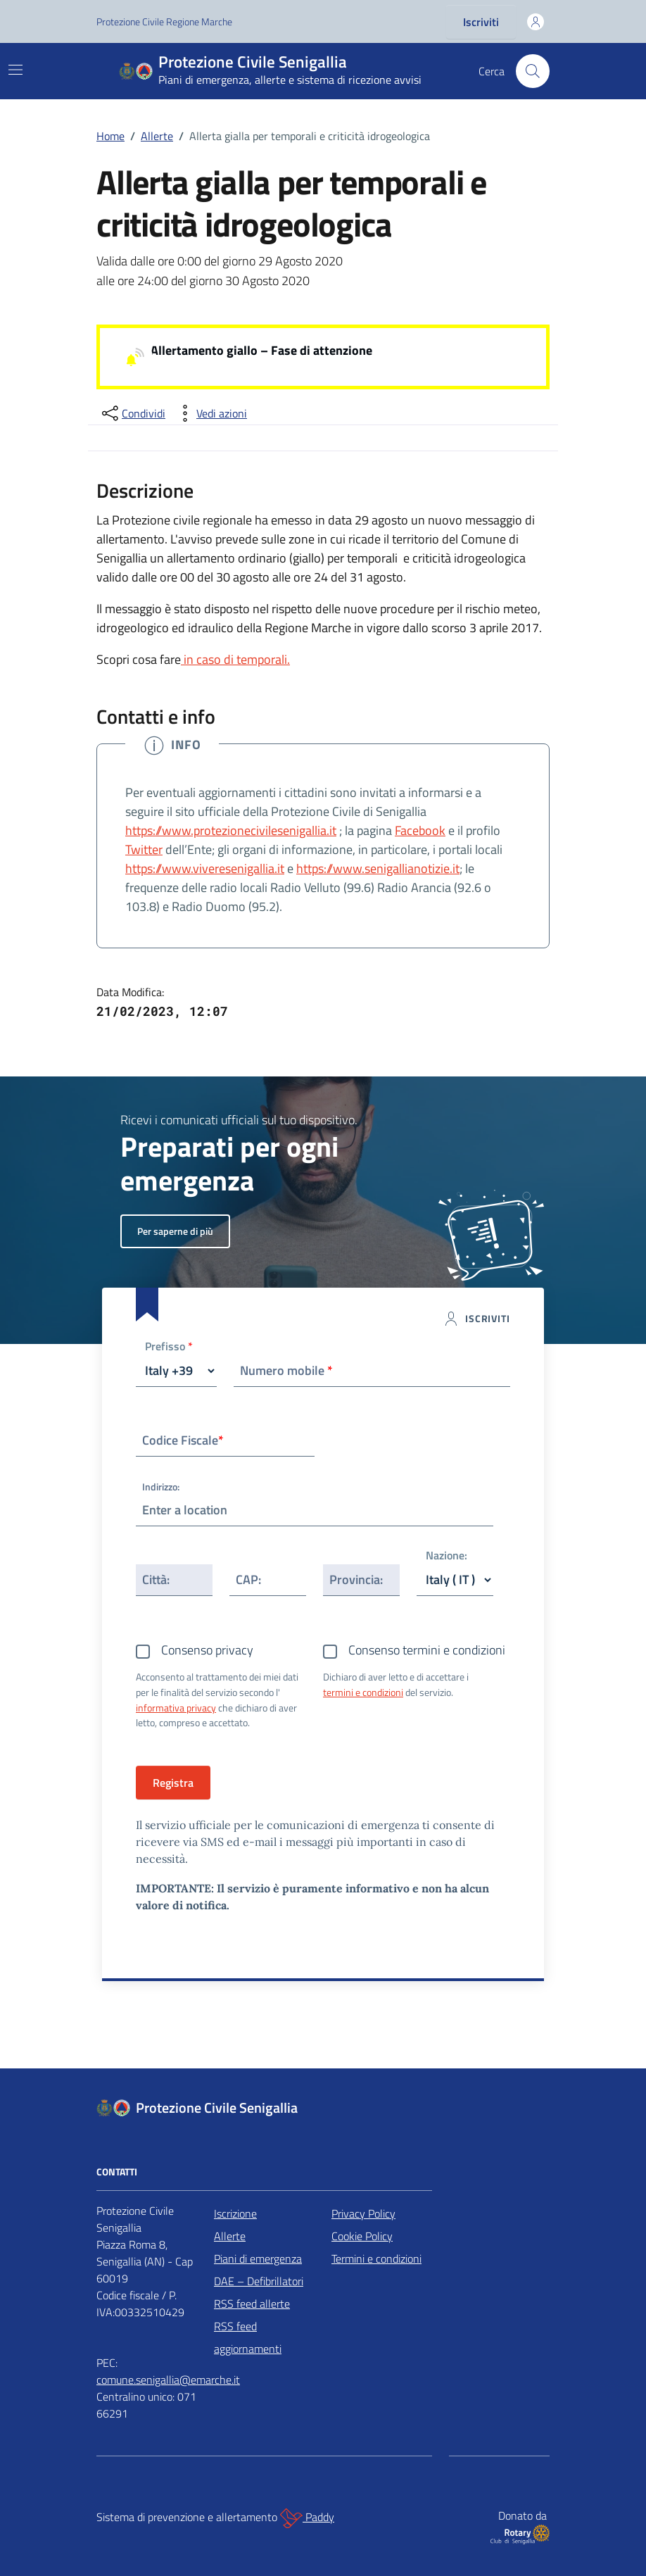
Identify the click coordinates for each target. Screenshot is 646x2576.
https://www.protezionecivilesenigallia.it (230, 830)
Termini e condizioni (376, 2258)
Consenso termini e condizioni (426, 1649)
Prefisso (169, 1347)
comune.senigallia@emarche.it (168, 2379)
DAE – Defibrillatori (258, 2281)
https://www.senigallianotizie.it (378, 868)
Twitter (144, 849)
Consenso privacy (207, 1649)
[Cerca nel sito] (533, 71)
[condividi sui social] (132, 413)
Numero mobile (286, 1370)
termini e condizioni (363, 1692)
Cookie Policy (362, 2236)
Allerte (230, 2236)
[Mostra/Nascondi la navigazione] (15, 69)
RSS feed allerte (252, 2303)
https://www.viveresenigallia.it (204, 868)
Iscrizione (235, 2213)
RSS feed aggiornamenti (247, 2337)
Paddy (307, 2518)
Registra (173, 1782)
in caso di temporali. (235, 659)
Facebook (420, 830)
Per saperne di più (175, 1231)
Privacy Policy (363, 2213)
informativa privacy (176, 1707)
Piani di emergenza (258, 2258)
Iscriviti (481, 21)
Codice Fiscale (183, 1440)
